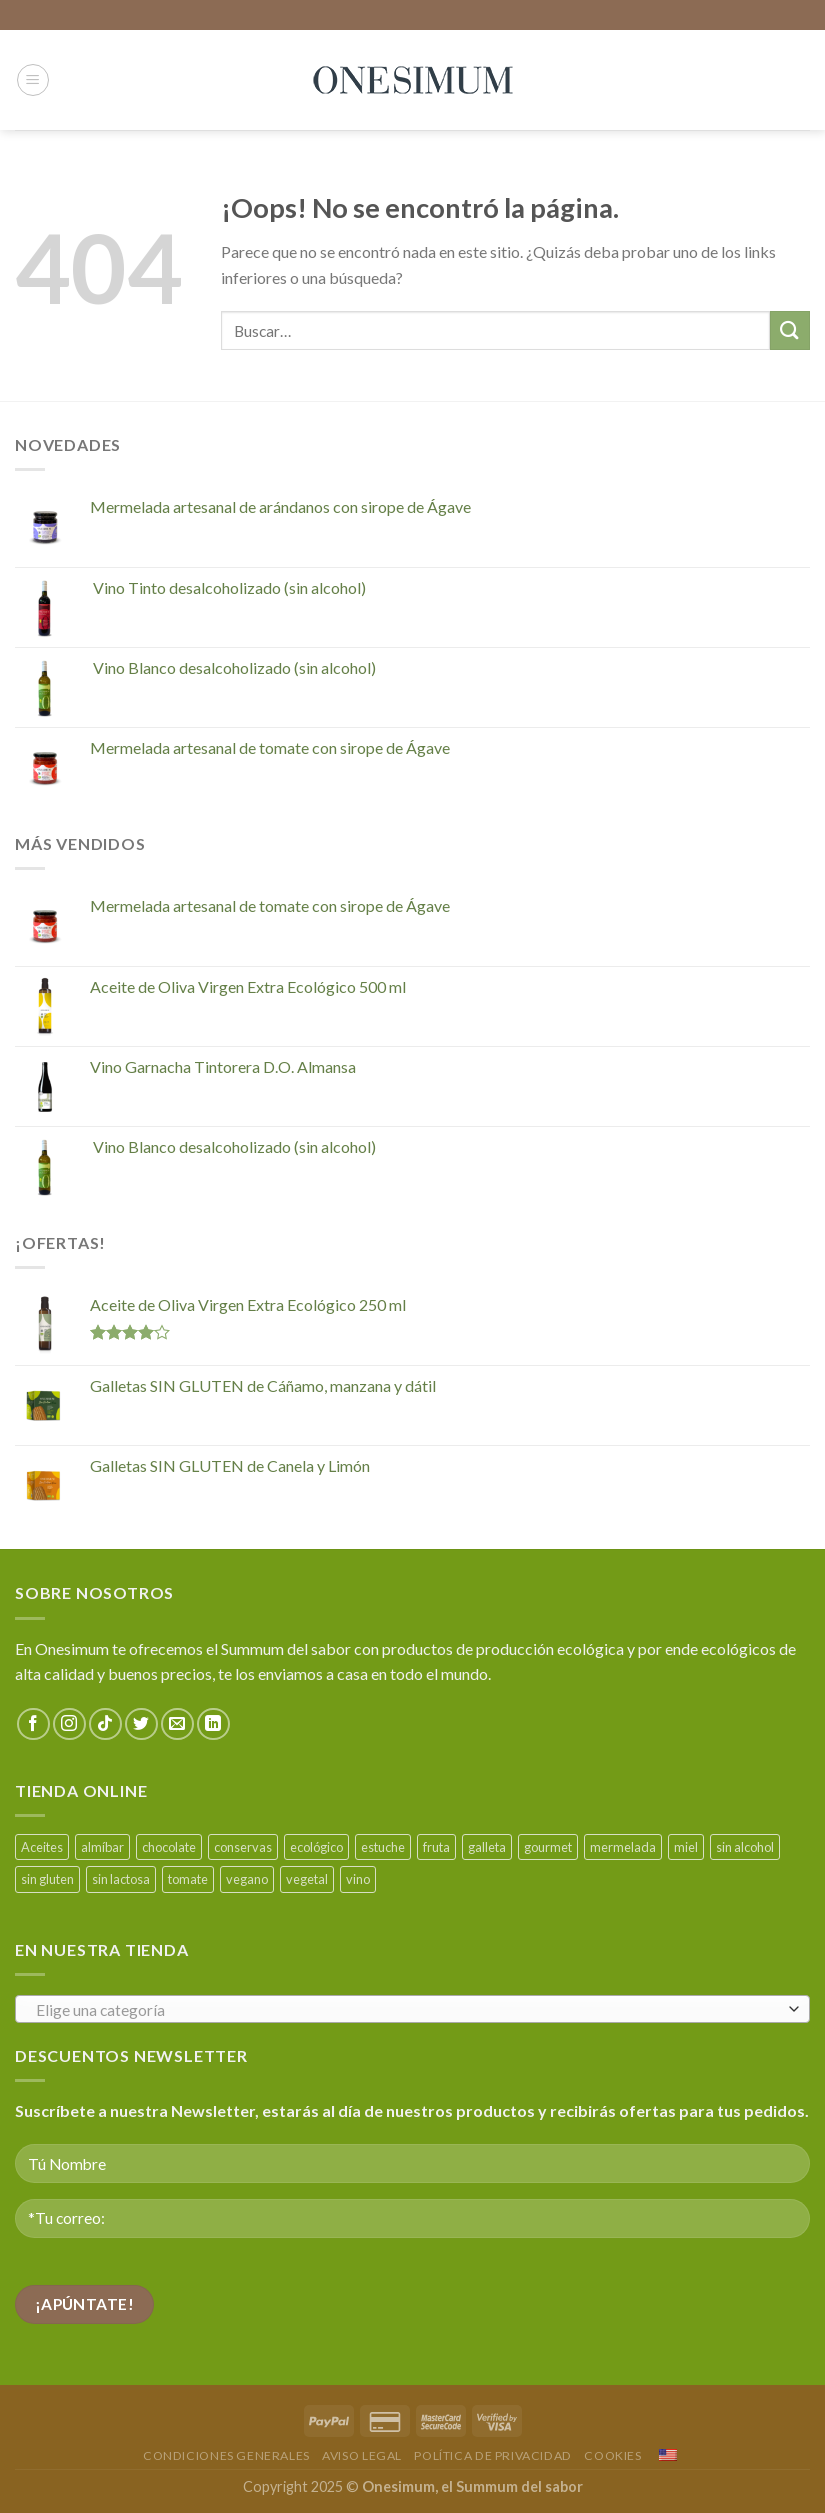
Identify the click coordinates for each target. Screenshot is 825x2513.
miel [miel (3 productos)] (686, 1847)
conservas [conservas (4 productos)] (243, 1847)
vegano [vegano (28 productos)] (247, 1879)
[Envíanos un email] (177, 1724)
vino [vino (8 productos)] (358, 1879)
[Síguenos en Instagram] (69, 1724)
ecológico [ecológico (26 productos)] (316, 1847)
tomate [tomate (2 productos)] (188, 1879)
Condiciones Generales (226, 2455)
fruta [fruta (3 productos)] (436, 1847)
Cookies (612, 2455)
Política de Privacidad (492, 2455)
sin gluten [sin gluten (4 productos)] (47, 1879)
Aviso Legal (362, 2455)
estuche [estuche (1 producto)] (383, 1847)
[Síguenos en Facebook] (33, 1724)
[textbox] (408, 2010)
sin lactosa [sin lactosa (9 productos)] (121, 1879)
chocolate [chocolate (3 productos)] (169, 1847)
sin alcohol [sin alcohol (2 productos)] (745, 1847)
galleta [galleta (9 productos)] (487, 1847)
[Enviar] (790, 330)
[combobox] (412, 2009)
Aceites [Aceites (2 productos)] (42, 1847)
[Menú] (33, 80)
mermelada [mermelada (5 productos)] (623, 1847)
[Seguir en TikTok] (105, 1724)
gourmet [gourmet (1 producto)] (548, 1847)
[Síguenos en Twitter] (141, 1724)
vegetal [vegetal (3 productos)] (307, 1879)
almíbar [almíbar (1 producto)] (102, 1847)
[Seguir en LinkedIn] (213, 1724)
